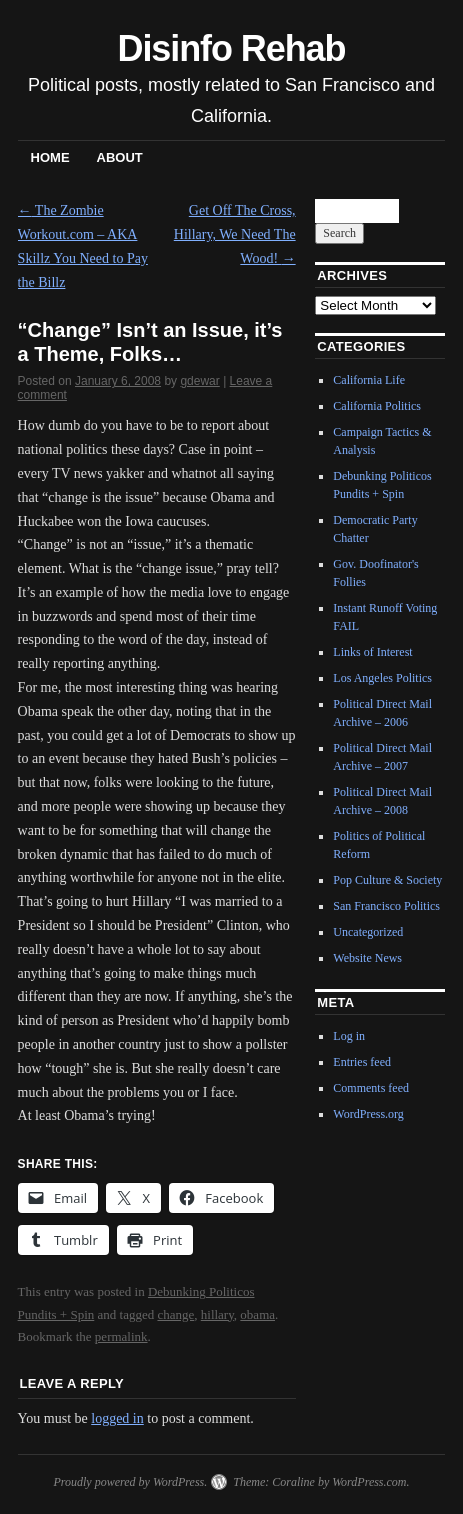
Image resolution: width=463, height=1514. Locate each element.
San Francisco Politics (386, 906)
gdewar (199, 381)
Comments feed (371, 1088)
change (175, 1314)
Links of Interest (372, 652)
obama (257, 1314)
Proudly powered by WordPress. (130, 1482)
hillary (217, 1314)
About (120, 157)
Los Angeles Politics (382, 678)
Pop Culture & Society (387, 880)
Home (50, 157)
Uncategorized (368, 932)
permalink (121, 1336)
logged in (117, 1418)
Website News (367, 958)
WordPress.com (369, 1482)
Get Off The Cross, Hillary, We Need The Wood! (235, 234)
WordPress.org (368, 1114)
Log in (349, 1036)
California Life (369, 380)
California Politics (377, 406)
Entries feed (362, 1062)
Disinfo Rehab (232, 48)
